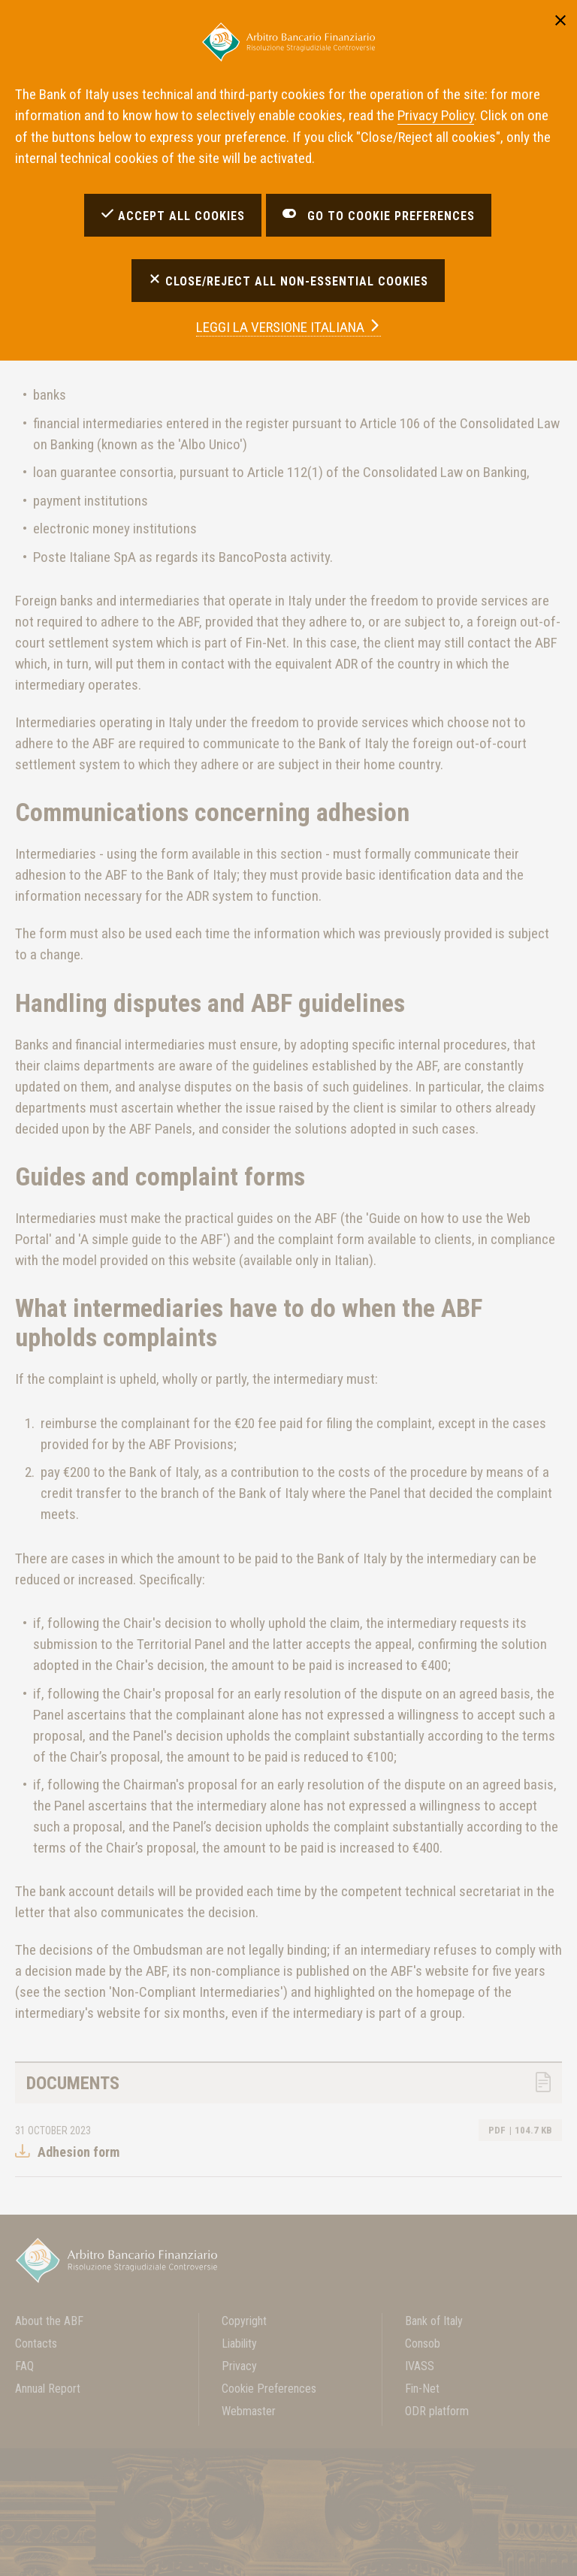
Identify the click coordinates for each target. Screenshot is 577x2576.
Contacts (36, 2343)
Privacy (239, 2366)
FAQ (24, 2366)
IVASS (419, 2366)
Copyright (244, 2321)
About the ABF (49, 2321)
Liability (239, 2343)
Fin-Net (422, 2388)
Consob (422, 2343)
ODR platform (437, 2411)
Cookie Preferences (269, 2388)
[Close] (560, 18)
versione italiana (288, 327)
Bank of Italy (434, 2321)
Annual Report (47, 2388)
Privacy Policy (435, 115)
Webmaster (249, 2411)
